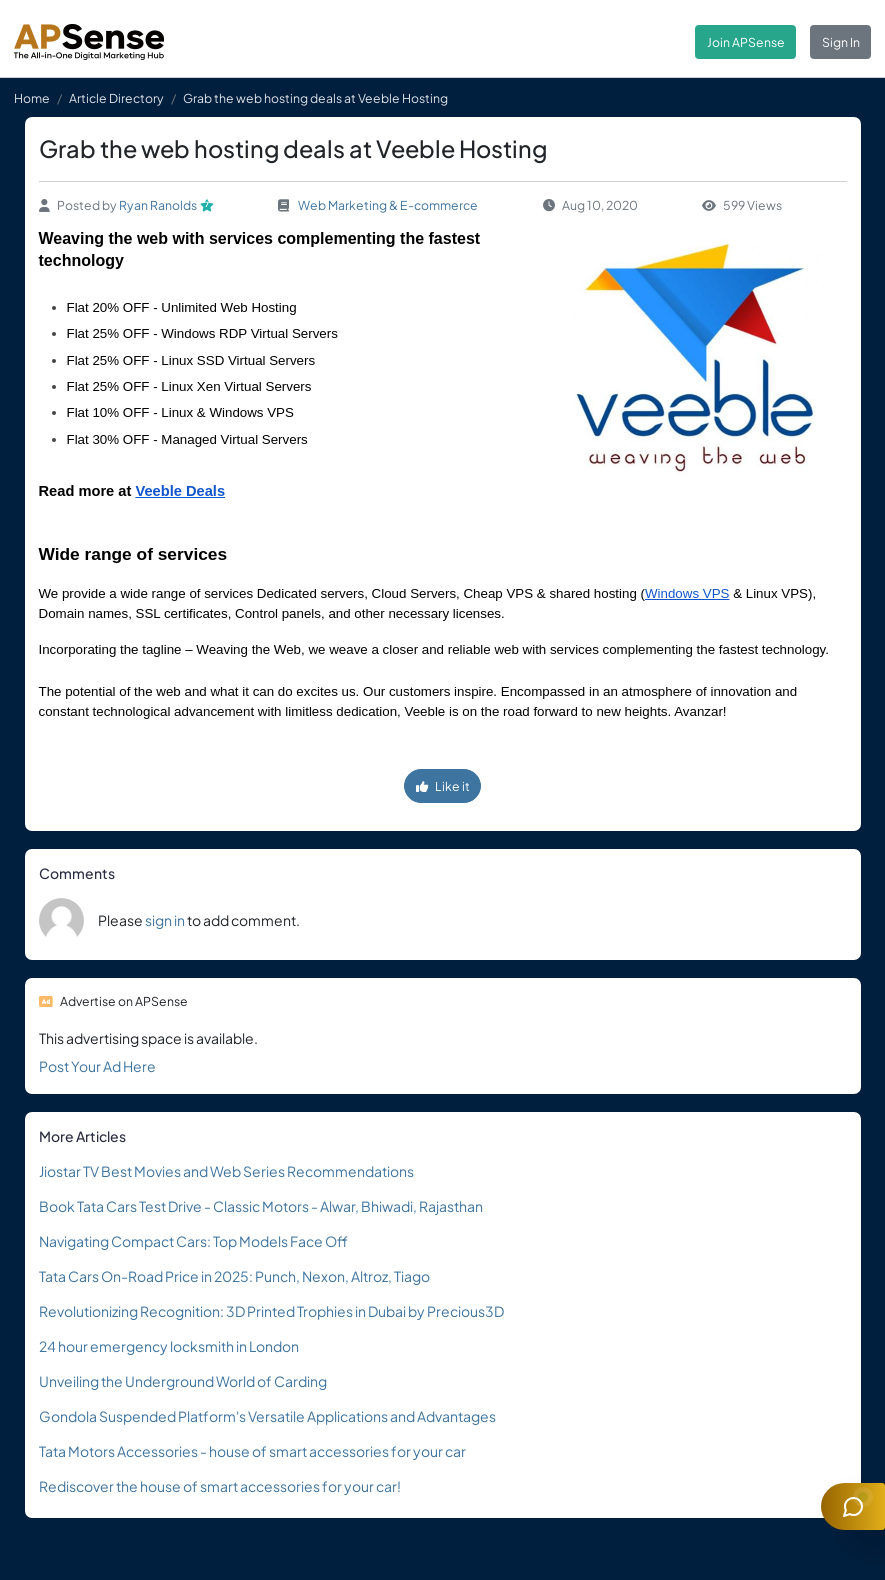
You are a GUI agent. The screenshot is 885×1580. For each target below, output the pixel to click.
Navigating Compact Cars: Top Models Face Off (193, 1241)
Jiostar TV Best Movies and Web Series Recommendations (226, 1171)
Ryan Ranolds (158, 205)
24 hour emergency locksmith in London (169, 1346)
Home (32, 98)
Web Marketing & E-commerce (388, 205)
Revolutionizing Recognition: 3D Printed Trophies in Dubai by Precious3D (271, 1311)
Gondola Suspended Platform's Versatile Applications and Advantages (267, 1416)
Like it (443, 786)
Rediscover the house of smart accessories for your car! (220, 1486)
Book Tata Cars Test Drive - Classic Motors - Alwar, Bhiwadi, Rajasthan (261, 1206)
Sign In (841, 42)
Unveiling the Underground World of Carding (183, 1381)
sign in (165, 920)
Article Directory (116, 98)
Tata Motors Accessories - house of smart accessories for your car (252, 1451)
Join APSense (746, 42)
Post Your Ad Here (97, 1066)
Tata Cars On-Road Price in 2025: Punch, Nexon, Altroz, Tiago (234, 1276)
